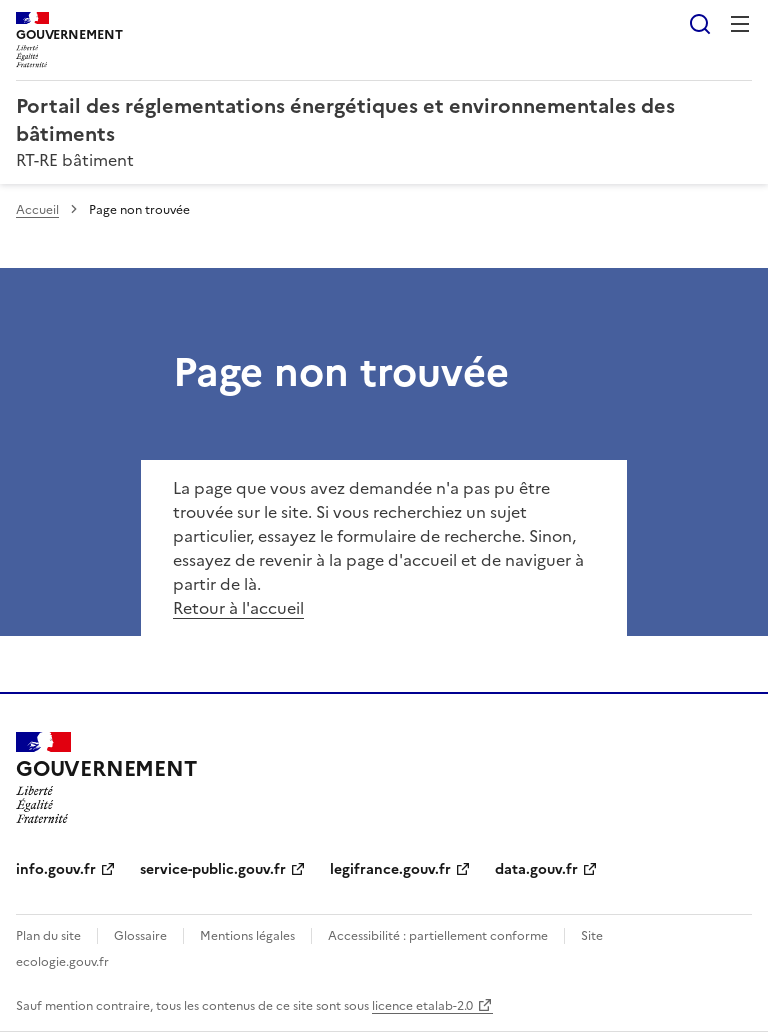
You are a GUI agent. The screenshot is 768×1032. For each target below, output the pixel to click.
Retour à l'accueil (238, 608)
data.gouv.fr (536, 869)
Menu (740, 24)
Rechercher (700, 24)
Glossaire (140, 936)
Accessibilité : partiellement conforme (438, 936)
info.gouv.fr (56, 869)
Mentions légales (247, 936)
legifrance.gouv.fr (390, 869)
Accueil (37, 210)
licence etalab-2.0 (422, 1006)
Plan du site (48, 936)
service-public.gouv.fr (213, 869)
